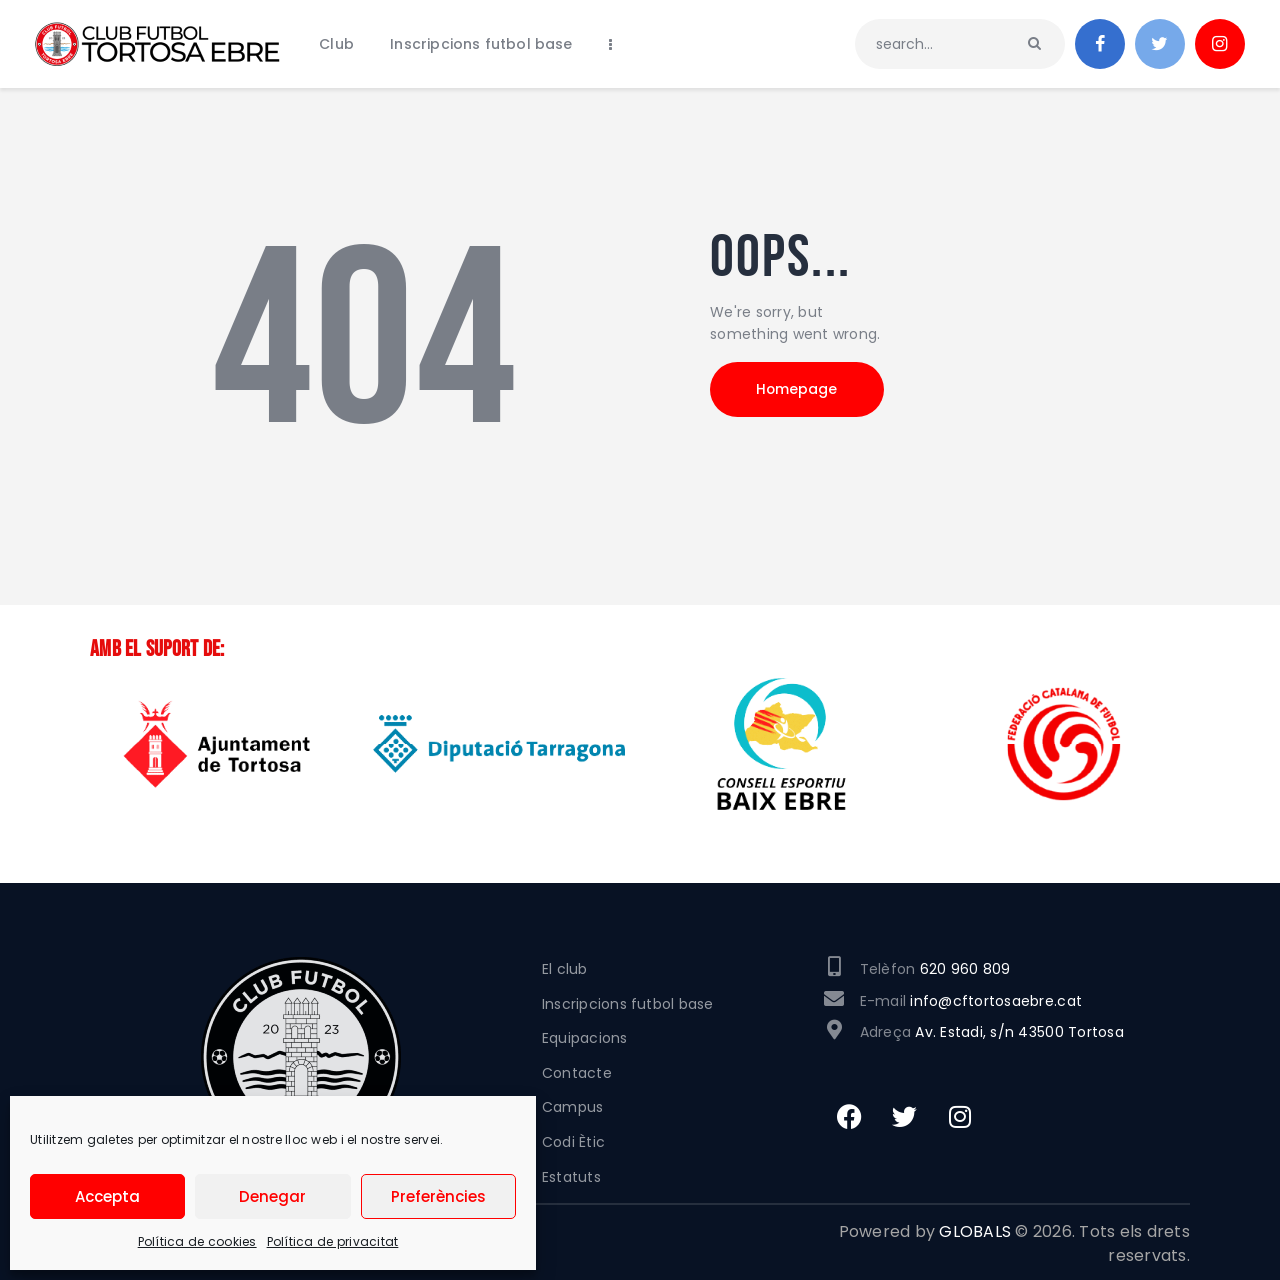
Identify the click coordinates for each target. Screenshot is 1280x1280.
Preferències (438, 1196)
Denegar (272, 1196)
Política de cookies (197, 1241)
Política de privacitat (333, 1241)
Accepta (107, 1196)
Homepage (800, 390)
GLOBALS (975, 1231)
